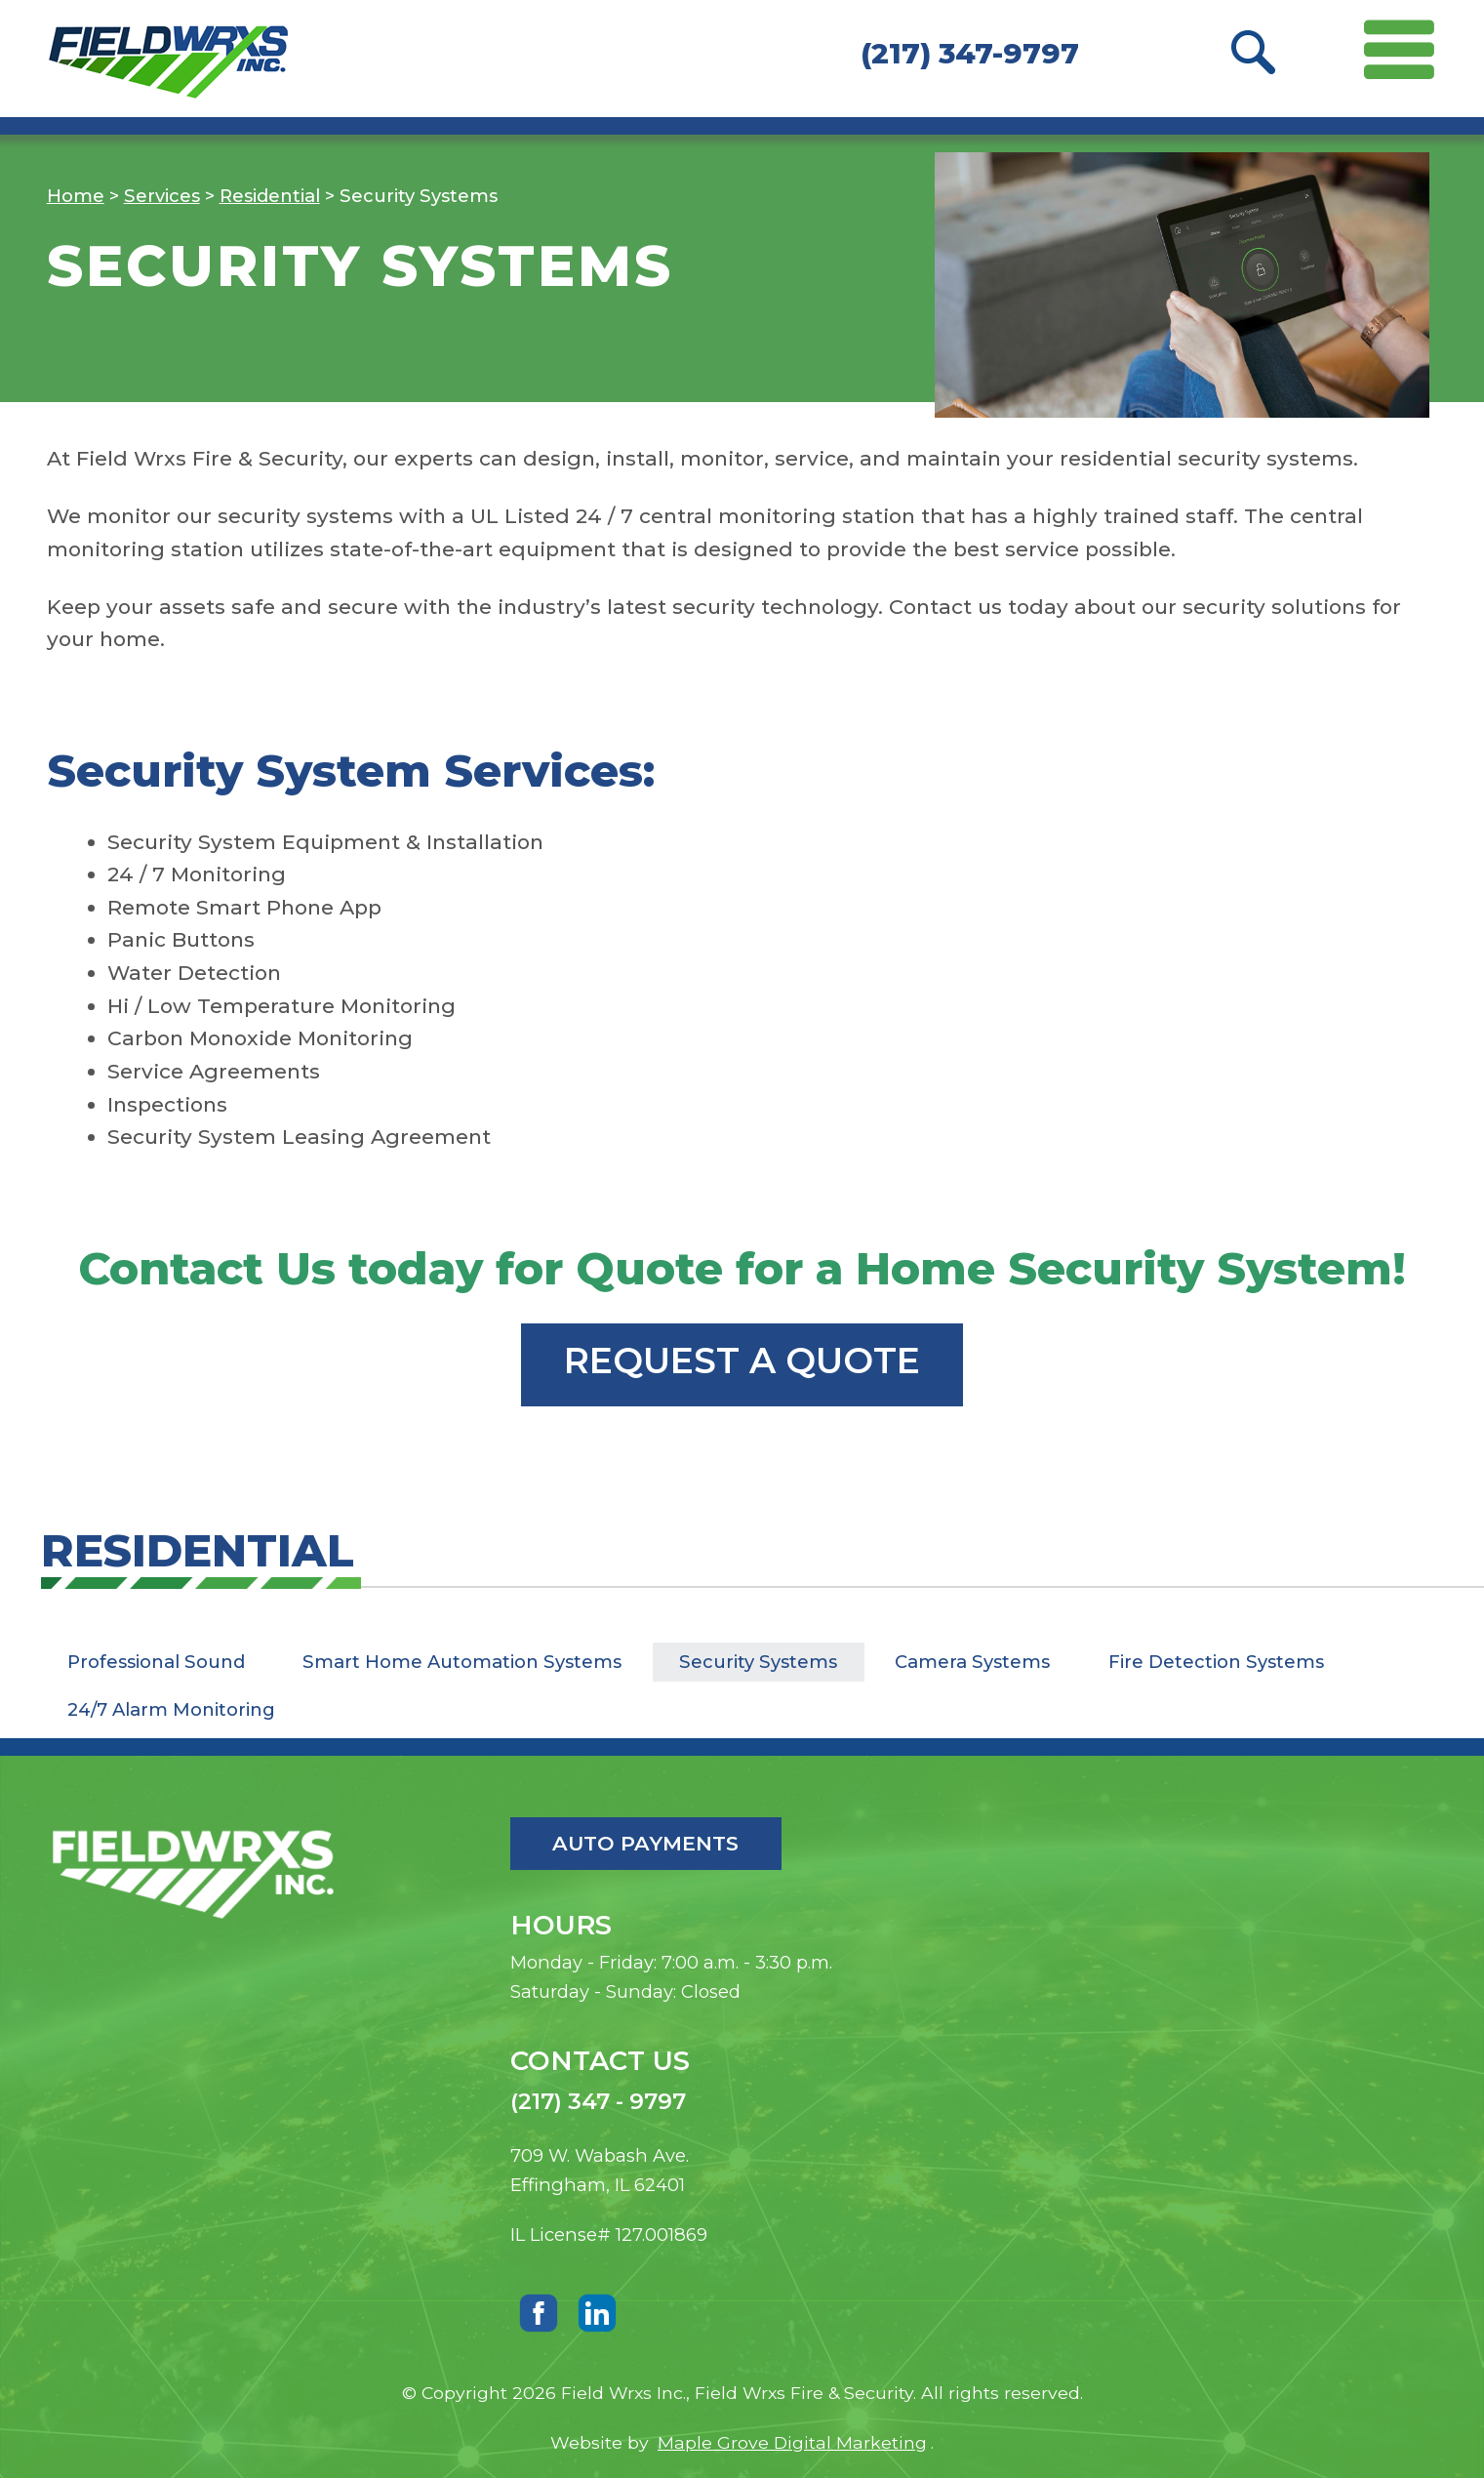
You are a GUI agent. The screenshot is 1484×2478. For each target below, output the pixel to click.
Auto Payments (645, 1843)
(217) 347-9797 (970, 53)
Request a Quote (742, 1360)
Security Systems (758, 1661)
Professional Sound (156, 1661)
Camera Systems (972, 1661)
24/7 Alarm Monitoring (171, 1709)
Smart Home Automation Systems (462, 1661)
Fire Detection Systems (1216, 1661)
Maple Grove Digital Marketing (792, 2442)
